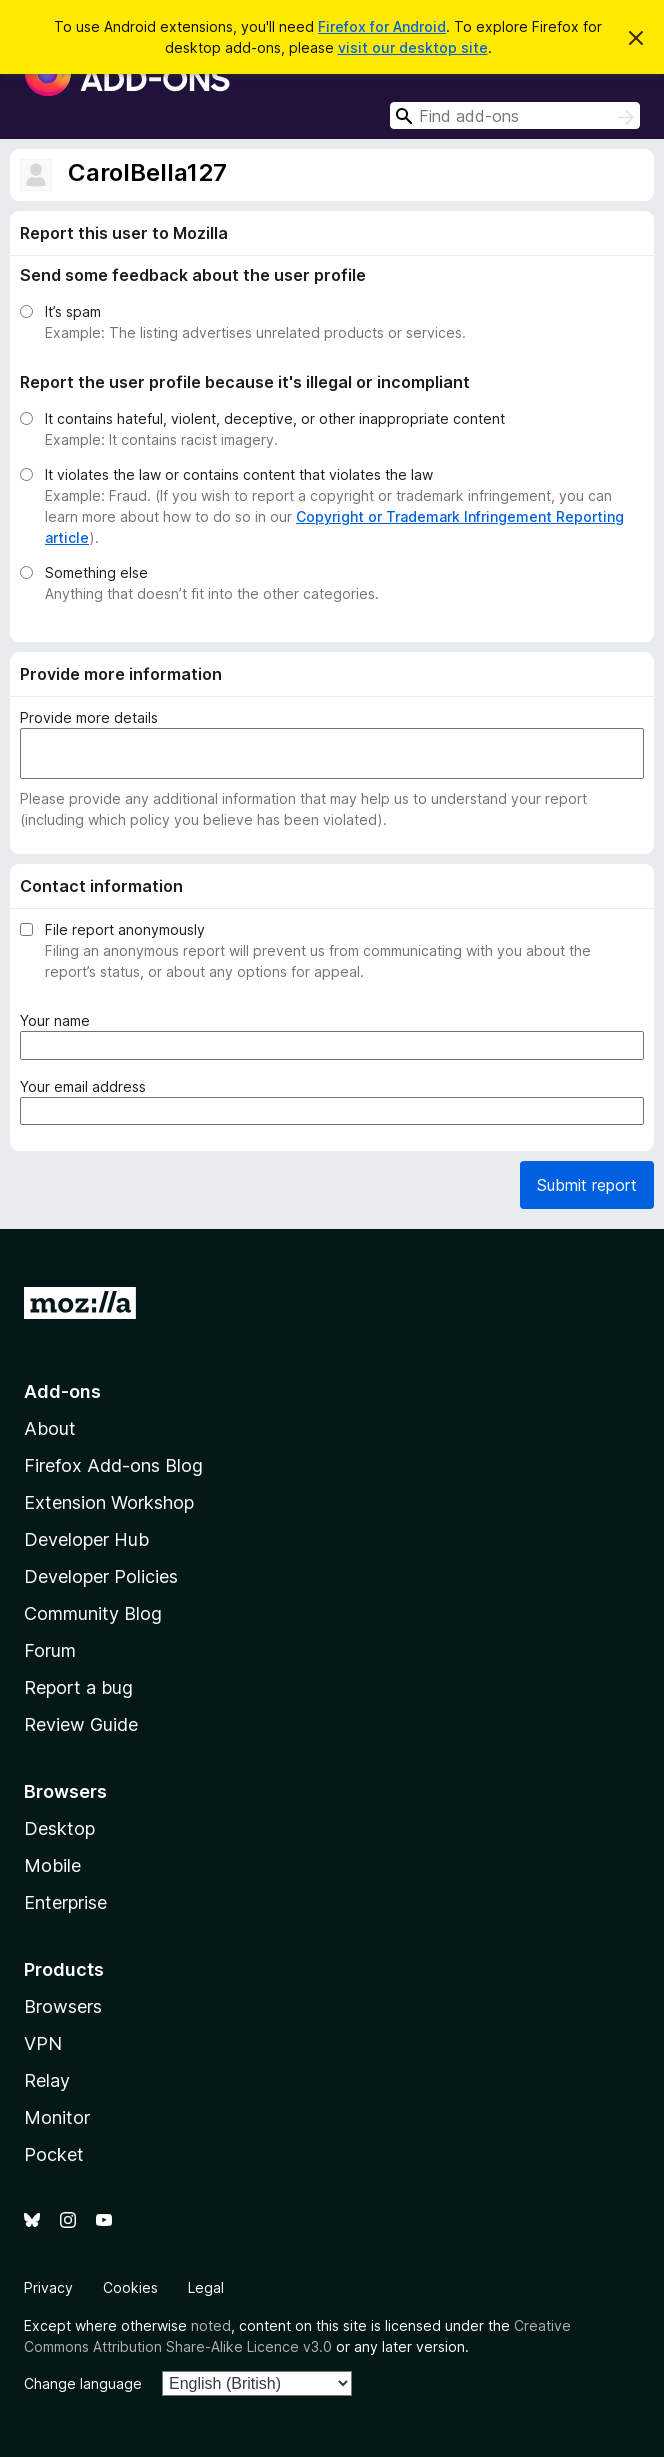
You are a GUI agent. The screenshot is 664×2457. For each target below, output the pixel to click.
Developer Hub (86, 1539)
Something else (96, 572)
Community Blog (93, 1613)
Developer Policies (101, 1576)
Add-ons (62, 1391)
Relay (47, 2080)
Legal (206, 2287)
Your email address (87, 1086)
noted (211, 2325)
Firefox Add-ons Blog (113, 1465)
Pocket (54, 2154)
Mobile (52, 1865)
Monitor (57, 2117)
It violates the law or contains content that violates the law (239, 474)
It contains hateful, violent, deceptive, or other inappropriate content (275, 418)
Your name (59, 1020)
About (50, 1428)
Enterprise (65, 1902)
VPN (43, 2043)
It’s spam (73, 311)
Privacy (48, 2287)
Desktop (59, 1828)
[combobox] (515, 115)
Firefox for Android (382, 26)
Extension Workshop (109, 1502)
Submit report (587, 1185)
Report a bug (78, 1687)
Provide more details (89, 717)
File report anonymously (125, 929)
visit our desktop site (413, 47)
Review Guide (81, 1724)
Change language (83, 2383)
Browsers (63, 2006)
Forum (50, 1650)
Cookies (130, 2287)
